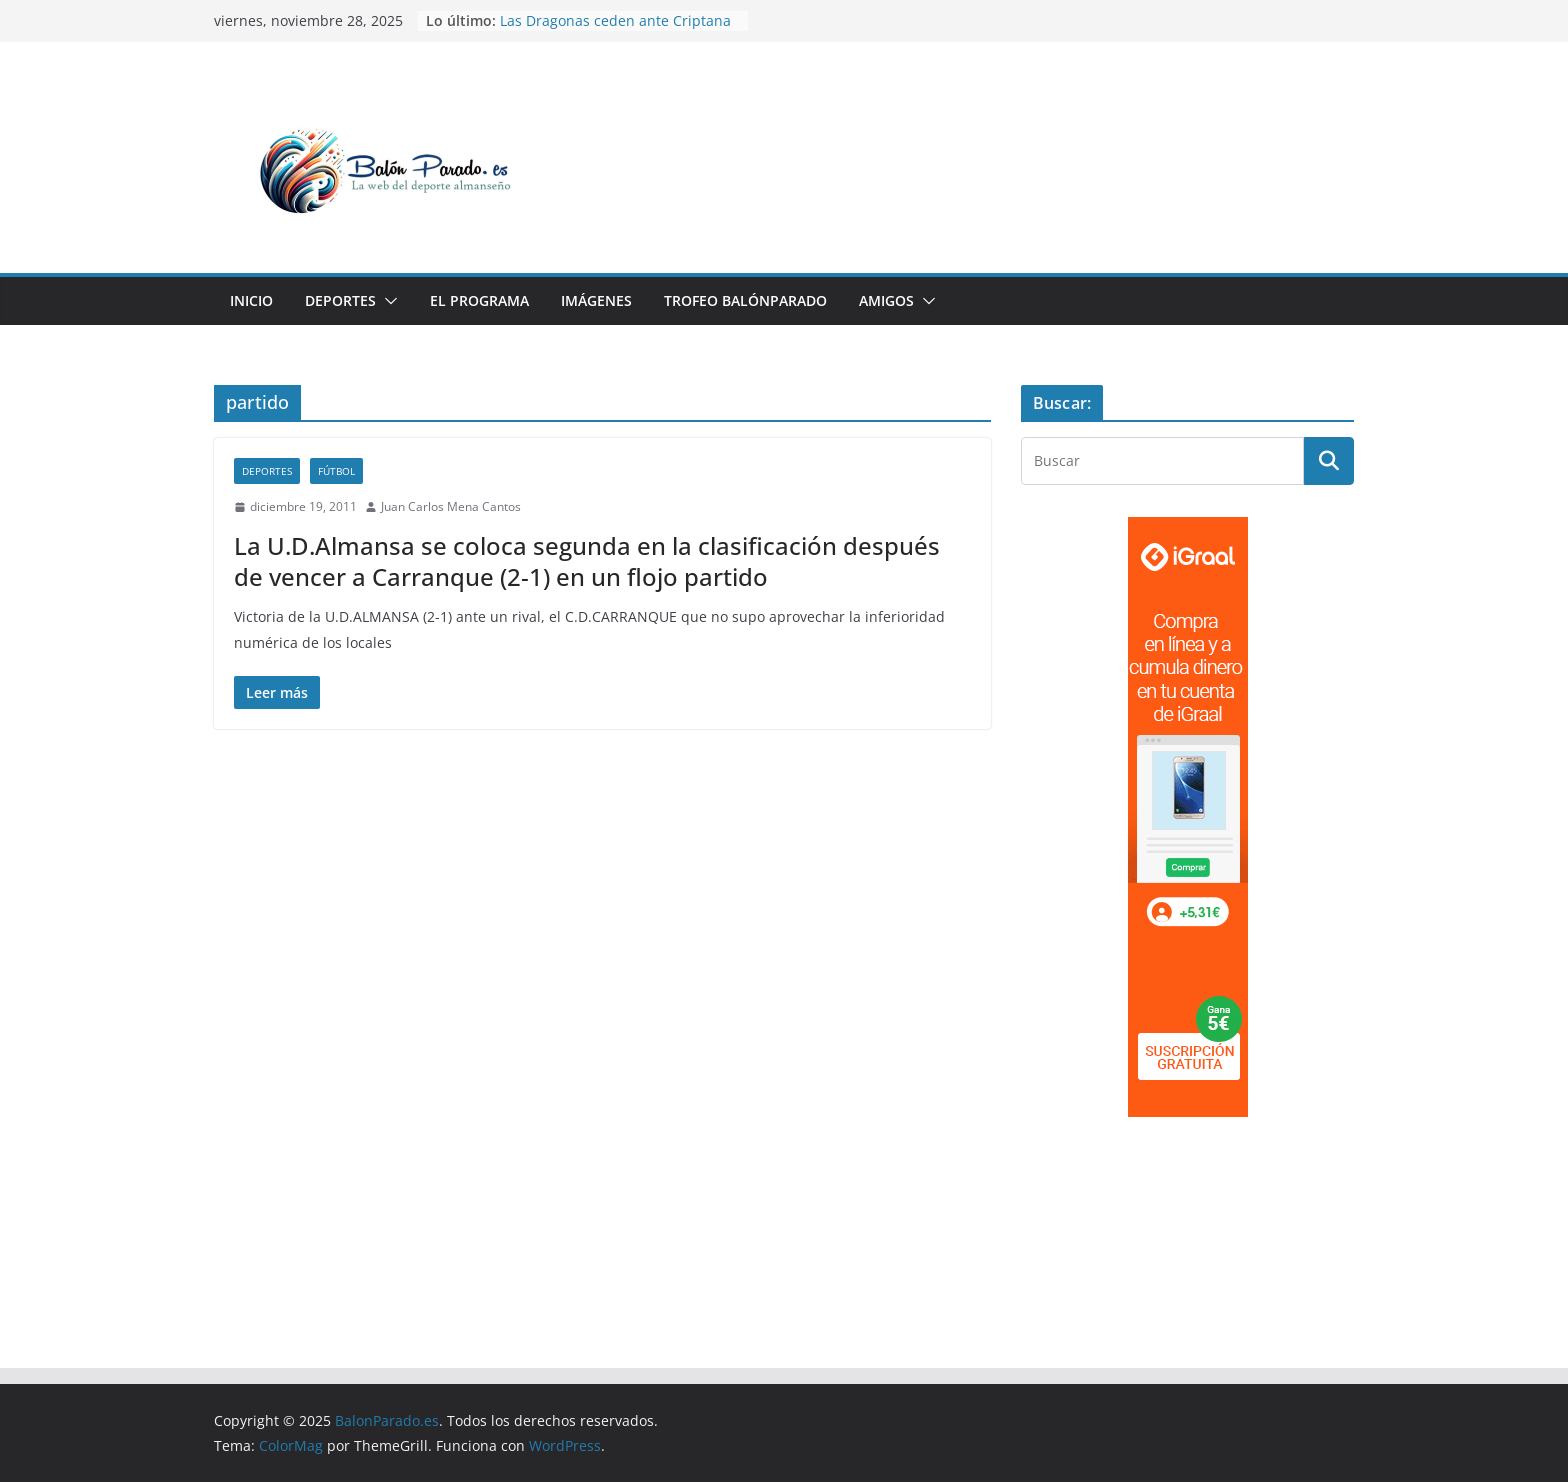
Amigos (886, 300)
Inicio (251, 300)
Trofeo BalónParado (745, 300)
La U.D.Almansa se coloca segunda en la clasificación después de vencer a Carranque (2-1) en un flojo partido (587, 561)
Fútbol (336, 471)
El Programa (479, 300)
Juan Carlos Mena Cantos (451, 506)
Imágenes (596, 300)
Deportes (340, 300)
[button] (387, 301)
